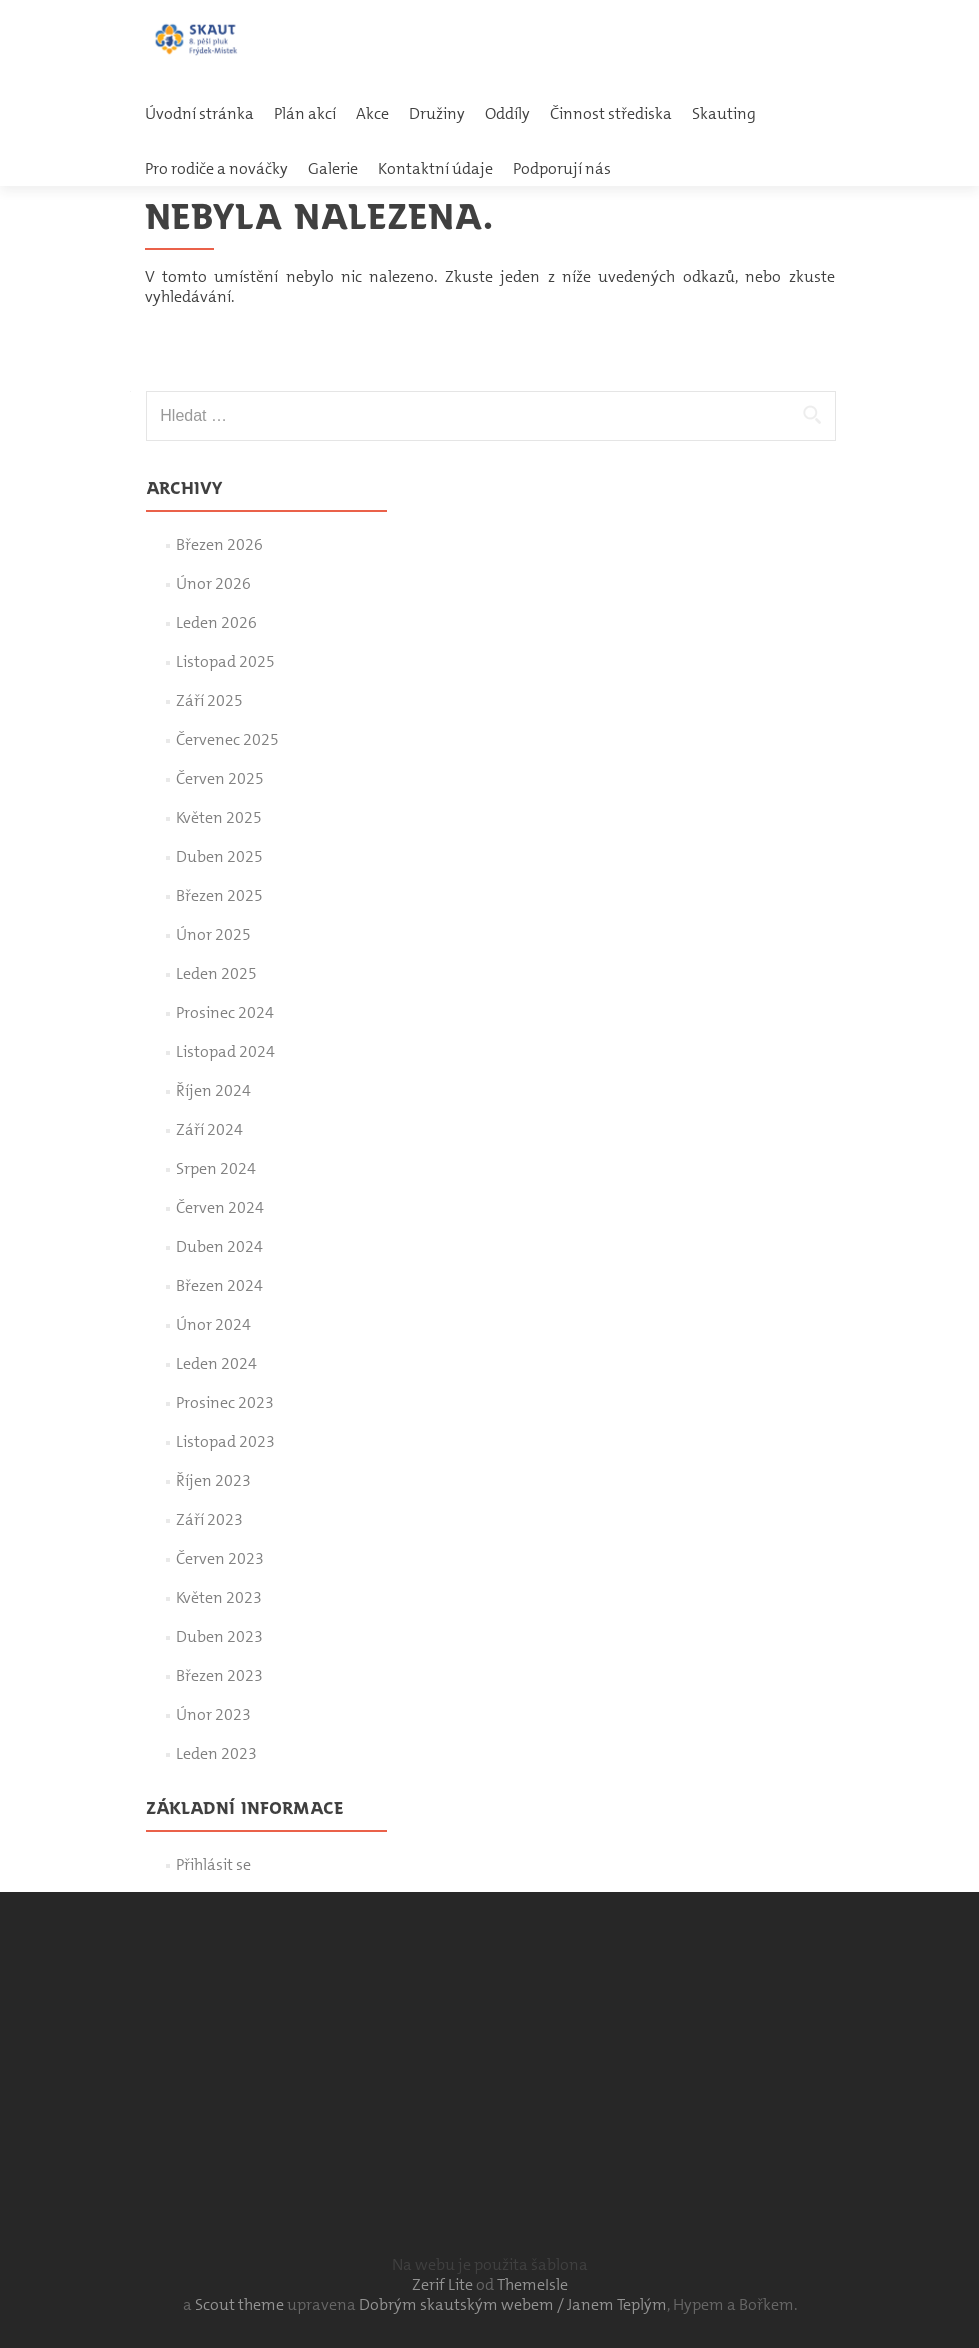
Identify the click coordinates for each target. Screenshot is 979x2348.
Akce (372, 113)
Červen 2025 (220, 778)
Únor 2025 (213, 934)
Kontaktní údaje (435, 168)
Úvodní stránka (199, 113)
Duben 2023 (219, 1636)
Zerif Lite (444, 2284)
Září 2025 (209, 700)
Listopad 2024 (225, 1051)
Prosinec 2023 (225, 1402)
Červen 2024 (220, 1207)
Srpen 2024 (216, 1168)
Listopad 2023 (225, 1441)
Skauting (724, 113)
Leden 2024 (216, 1363)
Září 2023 (209, 1519)
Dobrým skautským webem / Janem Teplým (513, 2304)
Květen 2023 (219, 1597)
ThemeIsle (532, 2284)
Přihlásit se (213, 1864)
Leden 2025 (216, 973)
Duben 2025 (219, 856)
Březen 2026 (219, 544)
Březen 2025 (219, 895)
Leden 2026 (216, 622)
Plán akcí (305, 113)
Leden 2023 (216, 1753)
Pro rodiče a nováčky (216, 168)
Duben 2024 (219, 1246)
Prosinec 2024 (225, 1012)
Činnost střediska (611, 113)
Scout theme (241, 2304)
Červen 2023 (220, 1558)
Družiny (437, 113)
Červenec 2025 (227, 739)
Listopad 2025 (225, 661)
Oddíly (507, 113)
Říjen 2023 (213, 1480)
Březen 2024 (219, 1285)
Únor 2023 (213, 1714)
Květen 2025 (219, 817)
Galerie (333, 168)
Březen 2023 (219, 1675)
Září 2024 (209, 1129)
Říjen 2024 (213, 1090)
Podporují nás (562, 168)
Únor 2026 (213, 583)
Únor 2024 (213, 1324)
